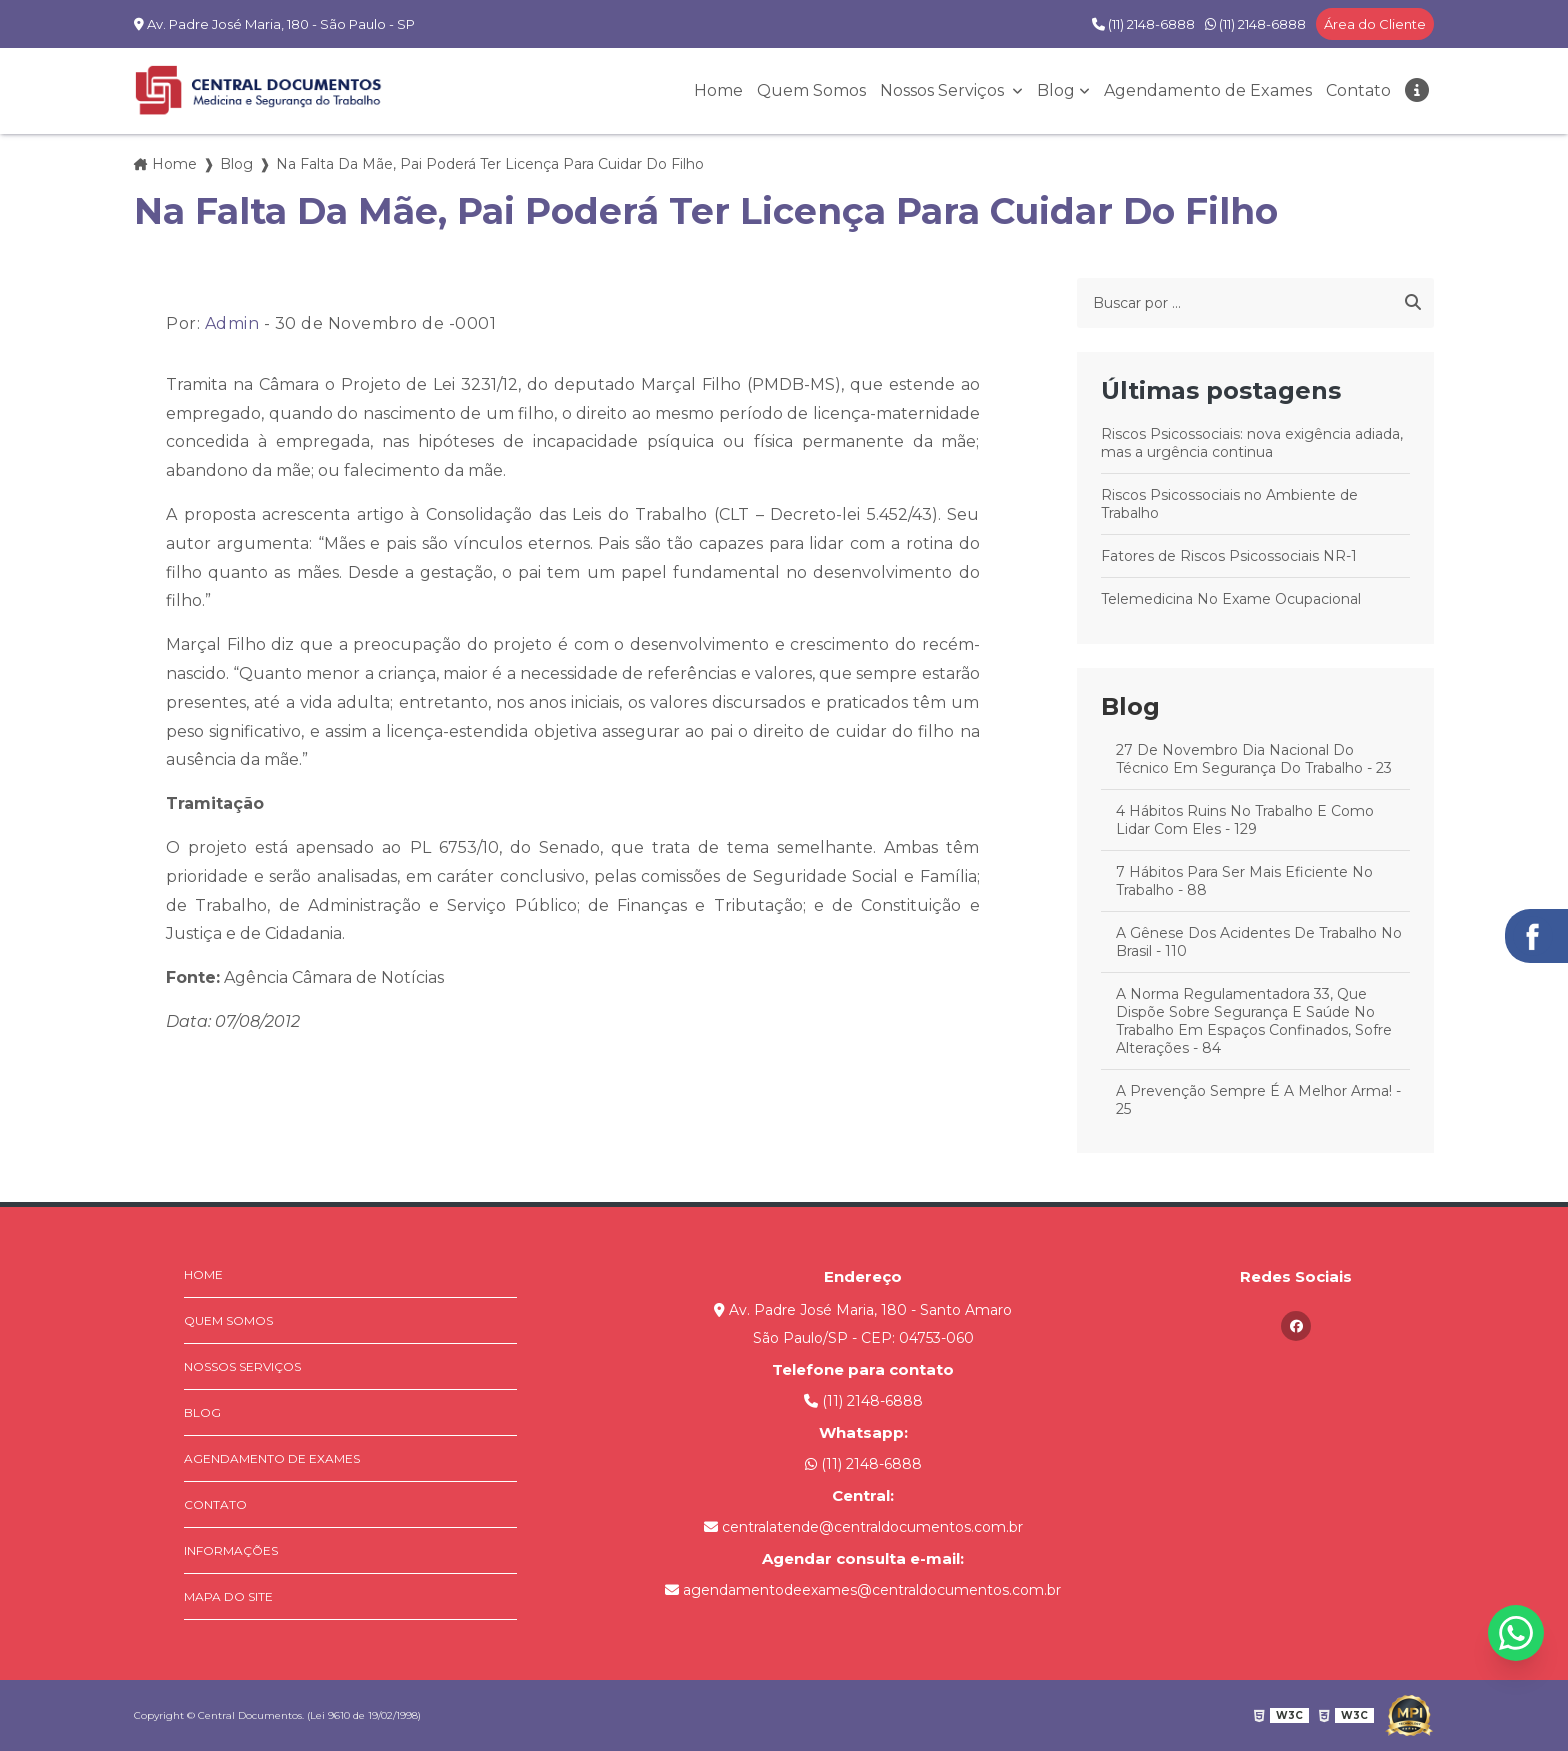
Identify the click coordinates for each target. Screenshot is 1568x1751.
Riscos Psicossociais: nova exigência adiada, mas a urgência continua (1252, 443)
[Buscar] (1413, 303)
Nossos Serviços (944, 90)
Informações (231, 1550)
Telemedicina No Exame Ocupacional (1231, 599)
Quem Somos (811, 90)
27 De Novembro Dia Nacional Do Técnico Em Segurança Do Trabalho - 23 (1254, 759)
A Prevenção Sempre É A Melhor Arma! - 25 (1258, 1100)
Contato (1358, 90)
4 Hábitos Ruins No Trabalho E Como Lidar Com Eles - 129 (1245, 820)
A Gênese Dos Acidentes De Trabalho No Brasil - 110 (1259, 942)
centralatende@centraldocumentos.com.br (863, 1527)
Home (718, 90)
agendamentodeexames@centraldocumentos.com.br (863, 1590)
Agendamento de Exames (1208, 90)
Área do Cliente (1375, 24)
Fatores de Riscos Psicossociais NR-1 (1229, 556)
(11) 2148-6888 (1143, 24)
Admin (232, 323)
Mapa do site (228, 1596)
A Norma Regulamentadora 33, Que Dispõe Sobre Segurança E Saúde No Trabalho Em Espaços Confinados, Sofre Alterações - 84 (1254, 1021)
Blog (1056, 90)
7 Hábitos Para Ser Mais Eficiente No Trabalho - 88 (1244, 881)
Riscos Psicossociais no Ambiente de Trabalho (1229, 504)
